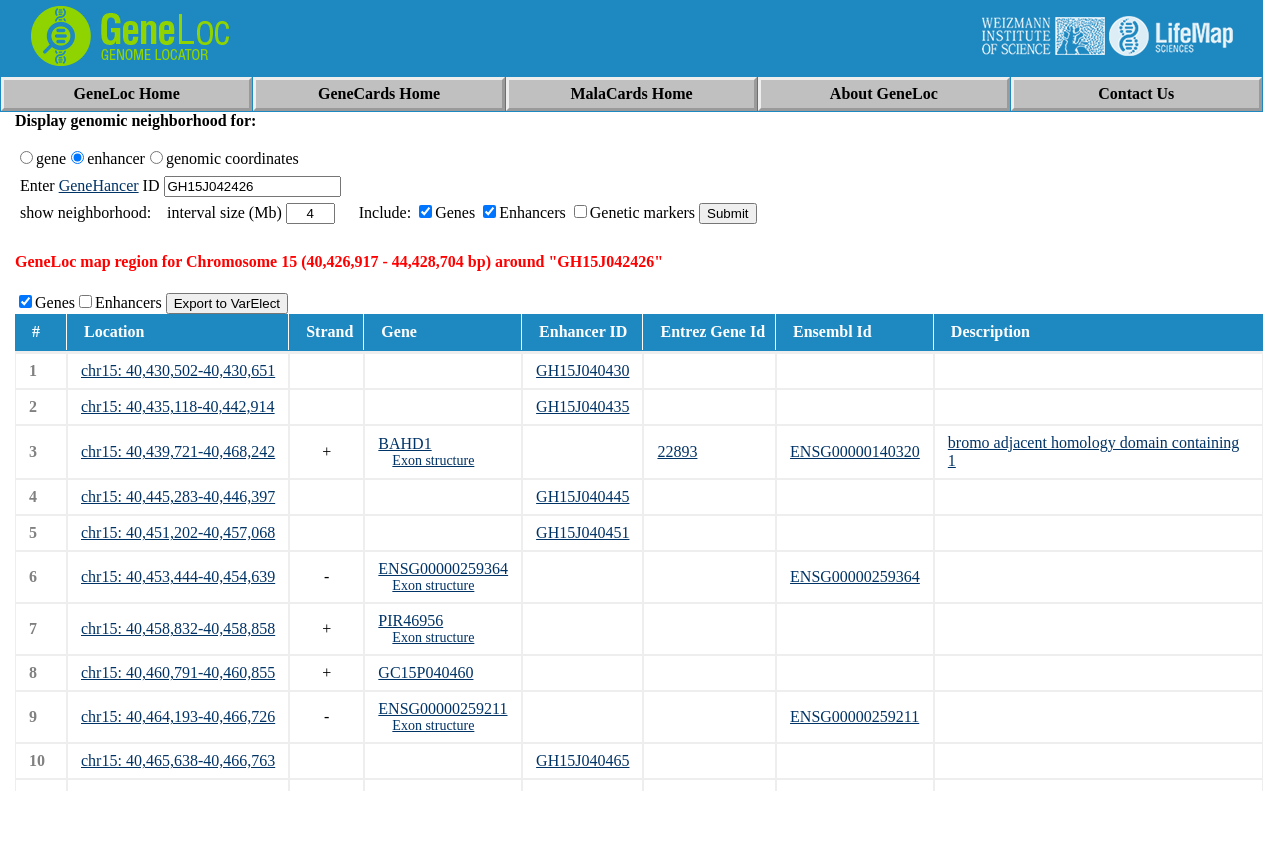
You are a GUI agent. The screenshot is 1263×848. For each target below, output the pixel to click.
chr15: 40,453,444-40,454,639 (178, 576)
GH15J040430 (582, 370)
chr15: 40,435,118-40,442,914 (178, 406)
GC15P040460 (425, 672)
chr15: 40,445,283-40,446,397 (178, 496)
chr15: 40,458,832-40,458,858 (178, 628)
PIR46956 (410, 620)
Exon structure (433, 460)
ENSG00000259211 (442, 708)
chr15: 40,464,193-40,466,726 (178, 716)
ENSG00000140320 (855, 451)
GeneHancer (99, 185)
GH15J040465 (582, 760)
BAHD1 (404, 443)
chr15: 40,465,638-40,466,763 (178, 760)
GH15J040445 (582, 496)
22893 (677, 451)
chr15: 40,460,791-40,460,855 (178, 672)
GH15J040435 (582, 406)
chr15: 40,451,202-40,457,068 (178, 532)
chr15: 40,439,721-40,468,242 (178, 451)
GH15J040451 (582, 532)
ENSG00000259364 (443, 568)
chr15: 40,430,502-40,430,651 (178, 370)
